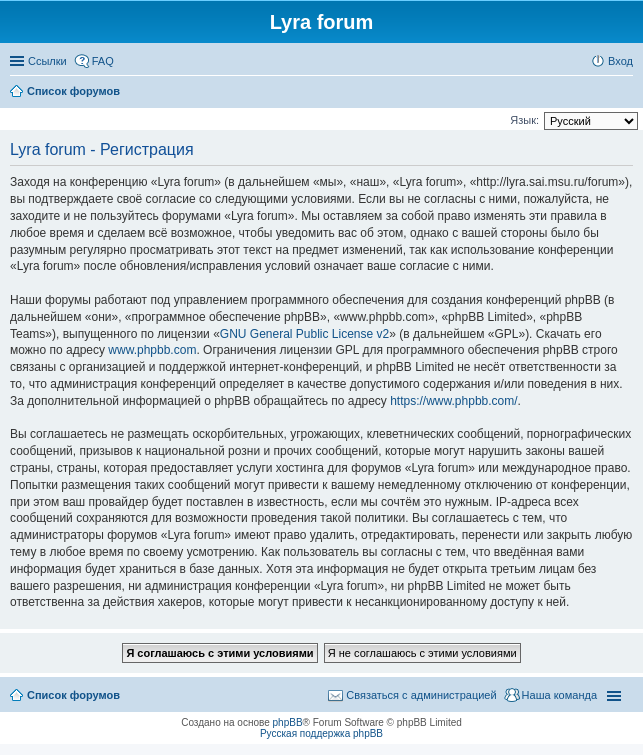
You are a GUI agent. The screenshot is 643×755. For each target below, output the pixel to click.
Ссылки (47, 61)
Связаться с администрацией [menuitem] (421, 695)
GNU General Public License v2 (304, 334)
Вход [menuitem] (620, 61)
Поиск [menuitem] (627, 93)
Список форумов (73, 695)
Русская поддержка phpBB (321, 733)
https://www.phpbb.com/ (453, 401)
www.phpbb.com (152, 350)
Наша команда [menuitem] (559, 695)
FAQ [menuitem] (103, 61)
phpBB (288, 722)
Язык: (524, 120)
